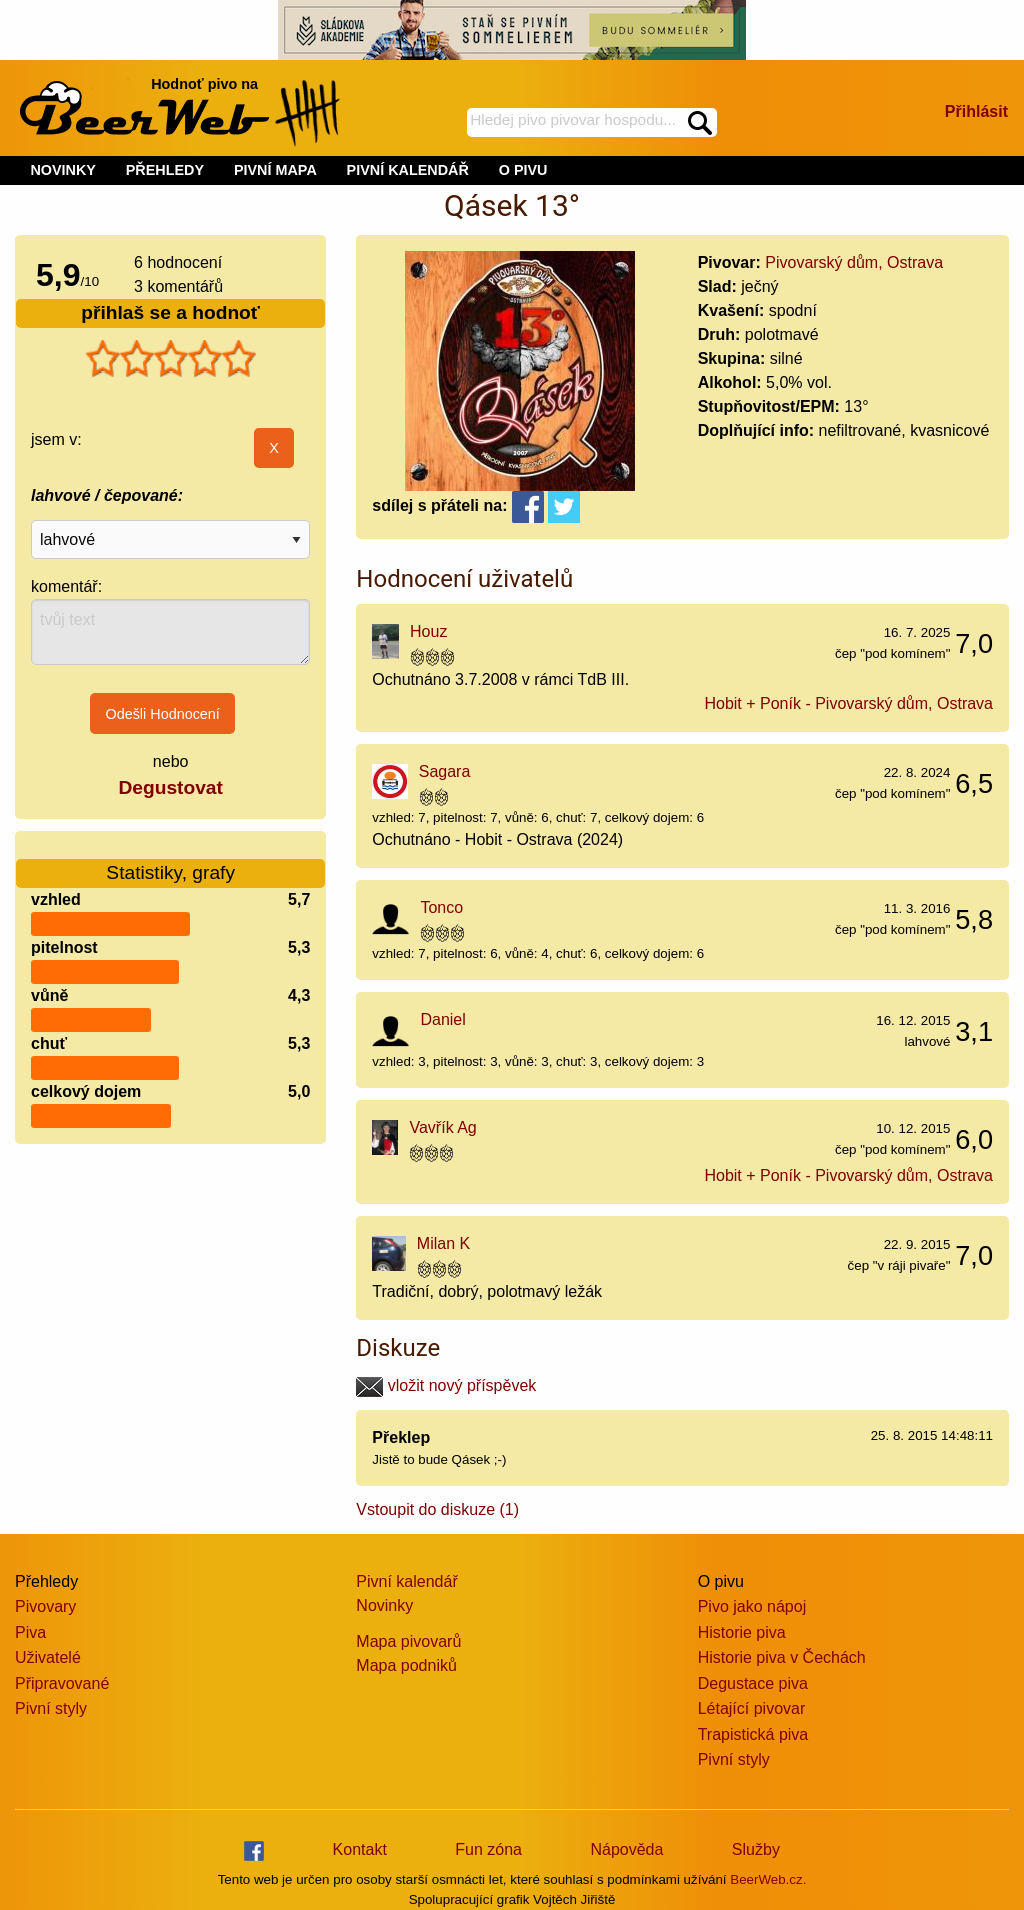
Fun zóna (488, 1849)
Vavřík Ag (442, 1127)
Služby (756, 1849)
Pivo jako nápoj (752, 1606)
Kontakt (360, 1849)
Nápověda (626, 1849)
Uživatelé (48, 1657)
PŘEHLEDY (165, 170)
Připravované (62, 1683)
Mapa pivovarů (408, 1641)
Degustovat (170, 787)
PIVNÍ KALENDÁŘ (408, 170)
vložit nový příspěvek (446, 1385)
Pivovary (45, 1606)
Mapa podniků (406, 1665)
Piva (30, 1632)
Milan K (443, 1243)
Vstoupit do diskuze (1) (437, 1509)
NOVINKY (63, 170)
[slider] (171, 359)
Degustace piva (753, 1683)
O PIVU (523, 170)
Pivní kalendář (406, 1581)
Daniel (442, 1019)
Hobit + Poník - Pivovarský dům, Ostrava (848, 703)
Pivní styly (51, 1708)
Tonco (441, 907)
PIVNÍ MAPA (275, 170)
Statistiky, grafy (170, 860)
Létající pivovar (752, 1708)
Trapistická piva (753, 1734)
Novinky (384, 1605)
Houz (428, 631)
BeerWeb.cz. (768, 1879)
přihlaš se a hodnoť (170, 312)
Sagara (445, 771)
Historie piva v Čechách (782, 1657)
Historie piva (742, 1632)
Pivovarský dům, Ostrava (854, 262)
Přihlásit (976, 111)
